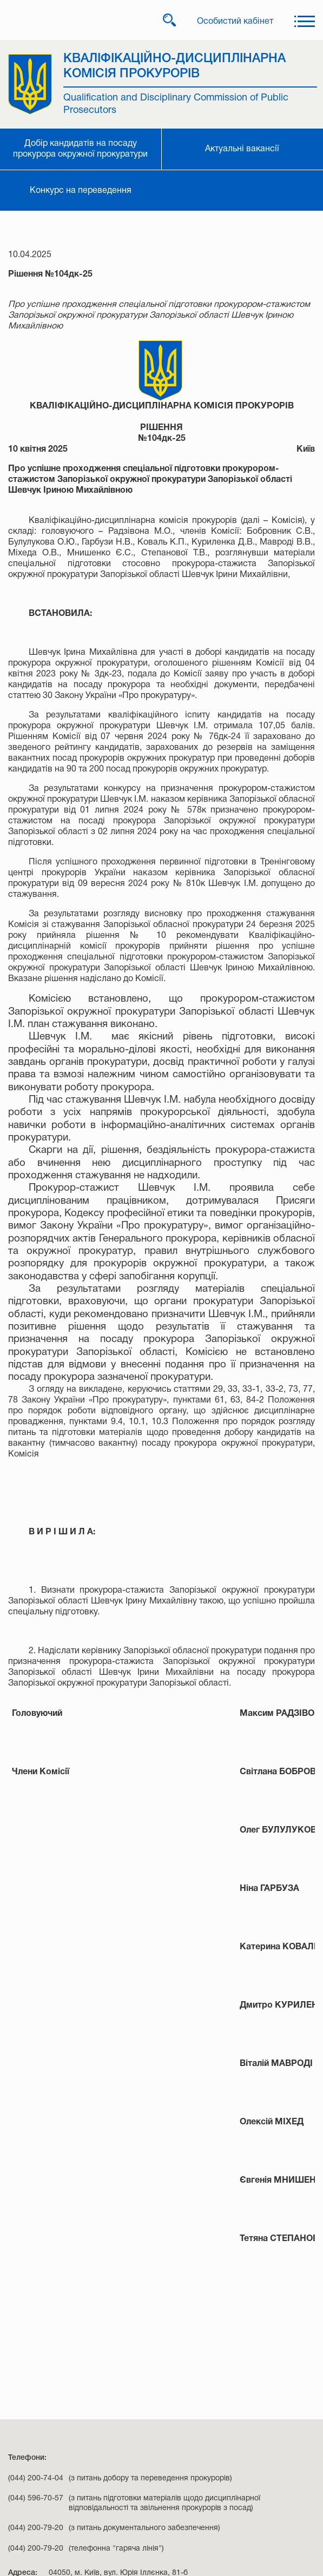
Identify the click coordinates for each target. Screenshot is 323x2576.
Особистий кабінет (235, 21)
